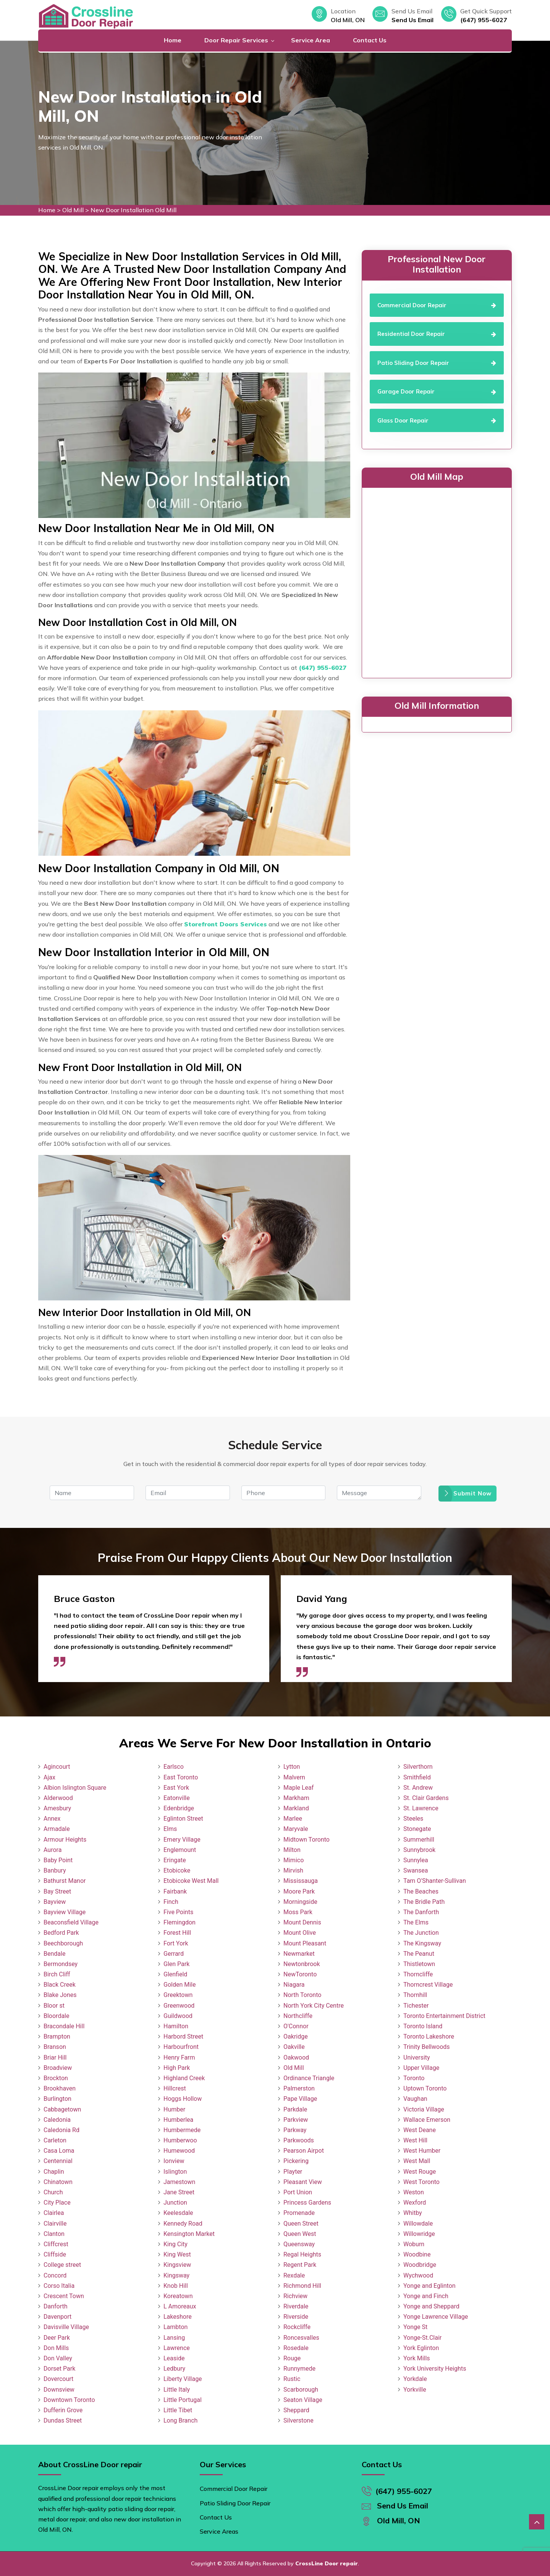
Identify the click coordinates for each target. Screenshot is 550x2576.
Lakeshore (177, 2316)
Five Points (178, 1912)
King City (175, 2244)
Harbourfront (181, 2046)
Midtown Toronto (306, 1839)
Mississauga (300, 1880)
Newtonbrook (301, 1964)
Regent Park (299, 2264)
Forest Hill (177, 1932)
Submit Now (467, 1493)
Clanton (54, 2233)
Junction (175, 2202)
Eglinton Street (183, 1818)
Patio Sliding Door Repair (235, 2503)
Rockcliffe (297, 2327)
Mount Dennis (302, 1922)
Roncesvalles (301, 2337)
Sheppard (296, 2410)
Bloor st (54, 2005)
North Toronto (302, 1995)
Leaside (173, 2358)
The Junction (421, 1932)
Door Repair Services (236, 40)
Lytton (291, 1766)
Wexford (414, 2202)
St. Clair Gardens (426, 1798)
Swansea (415, 1870)
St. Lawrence (420, 1808)
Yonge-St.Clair (422, 2337)
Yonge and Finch (425, 2296)
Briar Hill (55, 2057)
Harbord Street (183, 2036)
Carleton (55, 2140)
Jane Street (178, 2192)
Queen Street (301, 2223)
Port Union (297, 2192)
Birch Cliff (57, 1974)
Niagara (294, 1984)
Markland (296, 1808)
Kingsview (177, 2264)
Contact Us (370, 40)
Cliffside (55, 2254)
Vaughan (415, 2098)
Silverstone (298, 2420)
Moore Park (299, 1891)
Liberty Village (182, 2378)
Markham (296, 1798)
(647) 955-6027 (483, 20)
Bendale (54, 1953)
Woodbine (416, 2254)
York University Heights (434, 2368)
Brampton (57, 2036)
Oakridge (295, 2036)
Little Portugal (182, 2399)
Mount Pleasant (304, 1943)
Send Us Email (412, 20)
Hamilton (175, 2026)
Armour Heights (65, 1839)
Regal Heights (302, 2254)
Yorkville (414, 2389)
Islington (175, 2171)
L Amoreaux (179, 2306)
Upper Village (421, 2067)
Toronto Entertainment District (444, 2016)
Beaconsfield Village (71, 1922)
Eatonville (176, 1798)
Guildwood (177, 2016)
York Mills (416, 2358)
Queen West (299, 2233)
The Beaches (420, 1891)
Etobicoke (176, 1870)
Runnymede (299, 2368)
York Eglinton (421, 2348)
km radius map (437, 581)
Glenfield (175, 1974)
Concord (55, 2275)
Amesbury (57, 1808)
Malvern (294, 1777)
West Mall (416, 2161)
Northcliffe (297, 2016)
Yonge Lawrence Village (435, 2316)
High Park (176, 2067)
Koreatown (177, 2296)
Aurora (52, 1849)
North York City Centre (313, 2005)
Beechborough (63, 1943)
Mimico (293, 1860)
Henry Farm (179, 2057)
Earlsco (173, 1766)
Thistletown (419, 1964)
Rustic (291, 2378)
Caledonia (57, 2119)
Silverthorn (418, 1766)
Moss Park (297, 1912)
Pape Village (300, 2098)
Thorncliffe (418, 1974)
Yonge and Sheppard (431, 2306)
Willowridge (419, 2233)
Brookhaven (60, 2088)
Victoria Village (423, 2109)
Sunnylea (415, 1860)
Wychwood (418, 2275)
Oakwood (296, 2057)
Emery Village (182, 1839)
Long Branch (180, 2420)
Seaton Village (302, 2399)
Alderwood (58, 1798)
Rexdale (294, 2275)
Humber (174, 2109)
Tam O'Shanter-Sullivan (434, 1880)
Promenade (299, 2212)
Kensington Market (189, 2233)
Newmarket (299, 1953)
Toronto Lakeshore (428, 2036)
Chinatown (58, 2182)
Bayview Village (65, 1912)
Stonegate (417, 1828)
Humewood (179, 2150)
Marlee (292, 1818)
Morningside (300, 1901)
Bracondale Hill (64, 2026)
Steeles (413, 1818)
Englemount (179, 1849)
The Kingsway (422, 1943)
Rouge (292, 2358)
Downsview (59, 2389)
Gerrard (173, 1953)
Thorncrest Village (428, 1984)
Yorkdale (415, 2378)
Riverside (295, 2316)
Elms (170, 1828)
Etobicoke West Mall (190, 1880)
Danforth (56, 2306)
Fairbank (175, 1891)
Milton (292, 1849)
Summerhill (418, 1839)
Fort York (175, 1943)
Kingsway (176, 2275)
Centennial (58, 2161)
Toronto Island (422, 2026)
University (416, 2057)
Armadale (57, 1828)
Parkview (295, 2119)
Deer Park (57, 2337)
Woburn (413, 2244)
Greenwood (178, 2005)
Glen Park (176, 1964)
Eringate (174, 1860)
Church (53, 2192)
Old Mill (73, 210)
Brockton (56, 2078)
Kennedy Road (182, 2223)
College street (62, 2264)
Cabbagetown (62, 2109)
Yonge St (415, 2327)
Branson (55, 2046)
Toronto (413, 2078)
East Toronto (180, 1777)
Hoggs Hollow (182, 2098)
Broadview (58, 2067)
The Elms (416, 1922)
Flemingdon (179, 1922)
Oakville (294, 2046)
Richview (295, 2296)
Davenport (57, 2316)
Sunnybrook (419, 1849)
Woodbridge (419, 2264)
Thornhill (415, 1995)
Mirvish (293, 1870)
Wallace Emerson (426, 2119)
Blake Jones (60, 1995)
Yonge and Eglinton (429, 2285)
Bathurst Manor (65, 1880)
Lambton (175, 2327)
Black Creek (60, 1984)
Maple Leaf (298, 1787)
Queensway (299, 2244)
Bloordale (56, 2016)
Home (172, 40)
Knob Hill (175, 2285)
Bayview (55, 1901)
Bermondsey (61, 1964)
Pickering (296, 2161)
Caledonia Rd (61, 2130)
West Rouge (419, 2171)
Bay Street (57, 1891)
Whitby (412, 2212)
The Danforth (421, 1912)
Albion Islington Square (75, 1787)
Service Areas (219, 2531)
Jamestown (179, 2182)
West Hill (415, 2140)
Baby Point (58, 1860)
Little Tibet (177, 2410)
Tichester (416, 2005)
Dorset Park (59, 2368)
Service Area (310, 40)
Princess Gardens (307, 2202)
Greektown (177, 1995)
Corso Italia (59, 2285)
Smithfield (417, 1777)
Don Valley (58, 2358)
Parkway (294, 2130)
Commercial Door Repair (233, 2488)
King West (177, 2254)
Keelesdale (178, 2212)
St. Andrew (418, 1787)
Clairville (55, 2223)
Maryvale (295, 1828)
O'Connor (296, 2026)
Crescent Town (64, 2296)
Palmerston (299, 2088)
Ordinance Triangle (308, 2078)
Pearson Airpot (303, 2150)
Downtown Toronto (69, 2399)
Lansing (174, 2337)
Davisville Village (66, 2327)
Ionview (173, 2161)
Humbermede (182, 2130)
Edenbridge (178, 1808)
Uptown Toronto (424, 2088)
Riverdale (295, 2306)
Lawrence (176, 2348)
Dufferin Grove (63, 2410)
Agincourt (57, 1766)
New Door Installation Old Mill (133, 210)
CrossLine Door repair (326, 2563)
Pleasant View (302, 2182)
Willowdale (418, 2223)
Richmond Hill (302, 2285)
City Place (57, 2202)
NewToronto (300, 1974)
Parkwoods (298, 2140)
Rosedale (296, 2348)
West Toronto (421, 2182)
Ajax (49, 1777)
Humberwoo (180, 2140)
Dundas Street (63, 2420)
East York (176, 1787)
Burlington (57, 2098)
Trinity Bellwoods (426, 2046)
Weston (413, 2192)
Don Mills (56, 2348)
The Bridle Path (424, 1901)
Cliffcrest (56, 2244)
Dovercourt (58, 2378)
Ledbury (174, 2368)
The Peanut (418, 1953)
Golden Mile (179, 1984)
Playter (292, 2171)
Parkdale (295, 2109)
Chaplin (54, 2171)
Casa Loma (59, 2150)
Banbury (55, 1870)
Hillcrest (174, 2088)
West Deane (419, 2130)
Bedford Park (61, 1932)
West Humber (421, 2150)
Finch (170, 1901)
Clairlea (54, 2212)
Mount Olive (299, 1932)
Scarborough (300, 2389)
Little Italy (176, 2389)
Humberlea (178, 2119)
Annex (52, 1818)
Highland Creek (184, 2078)
